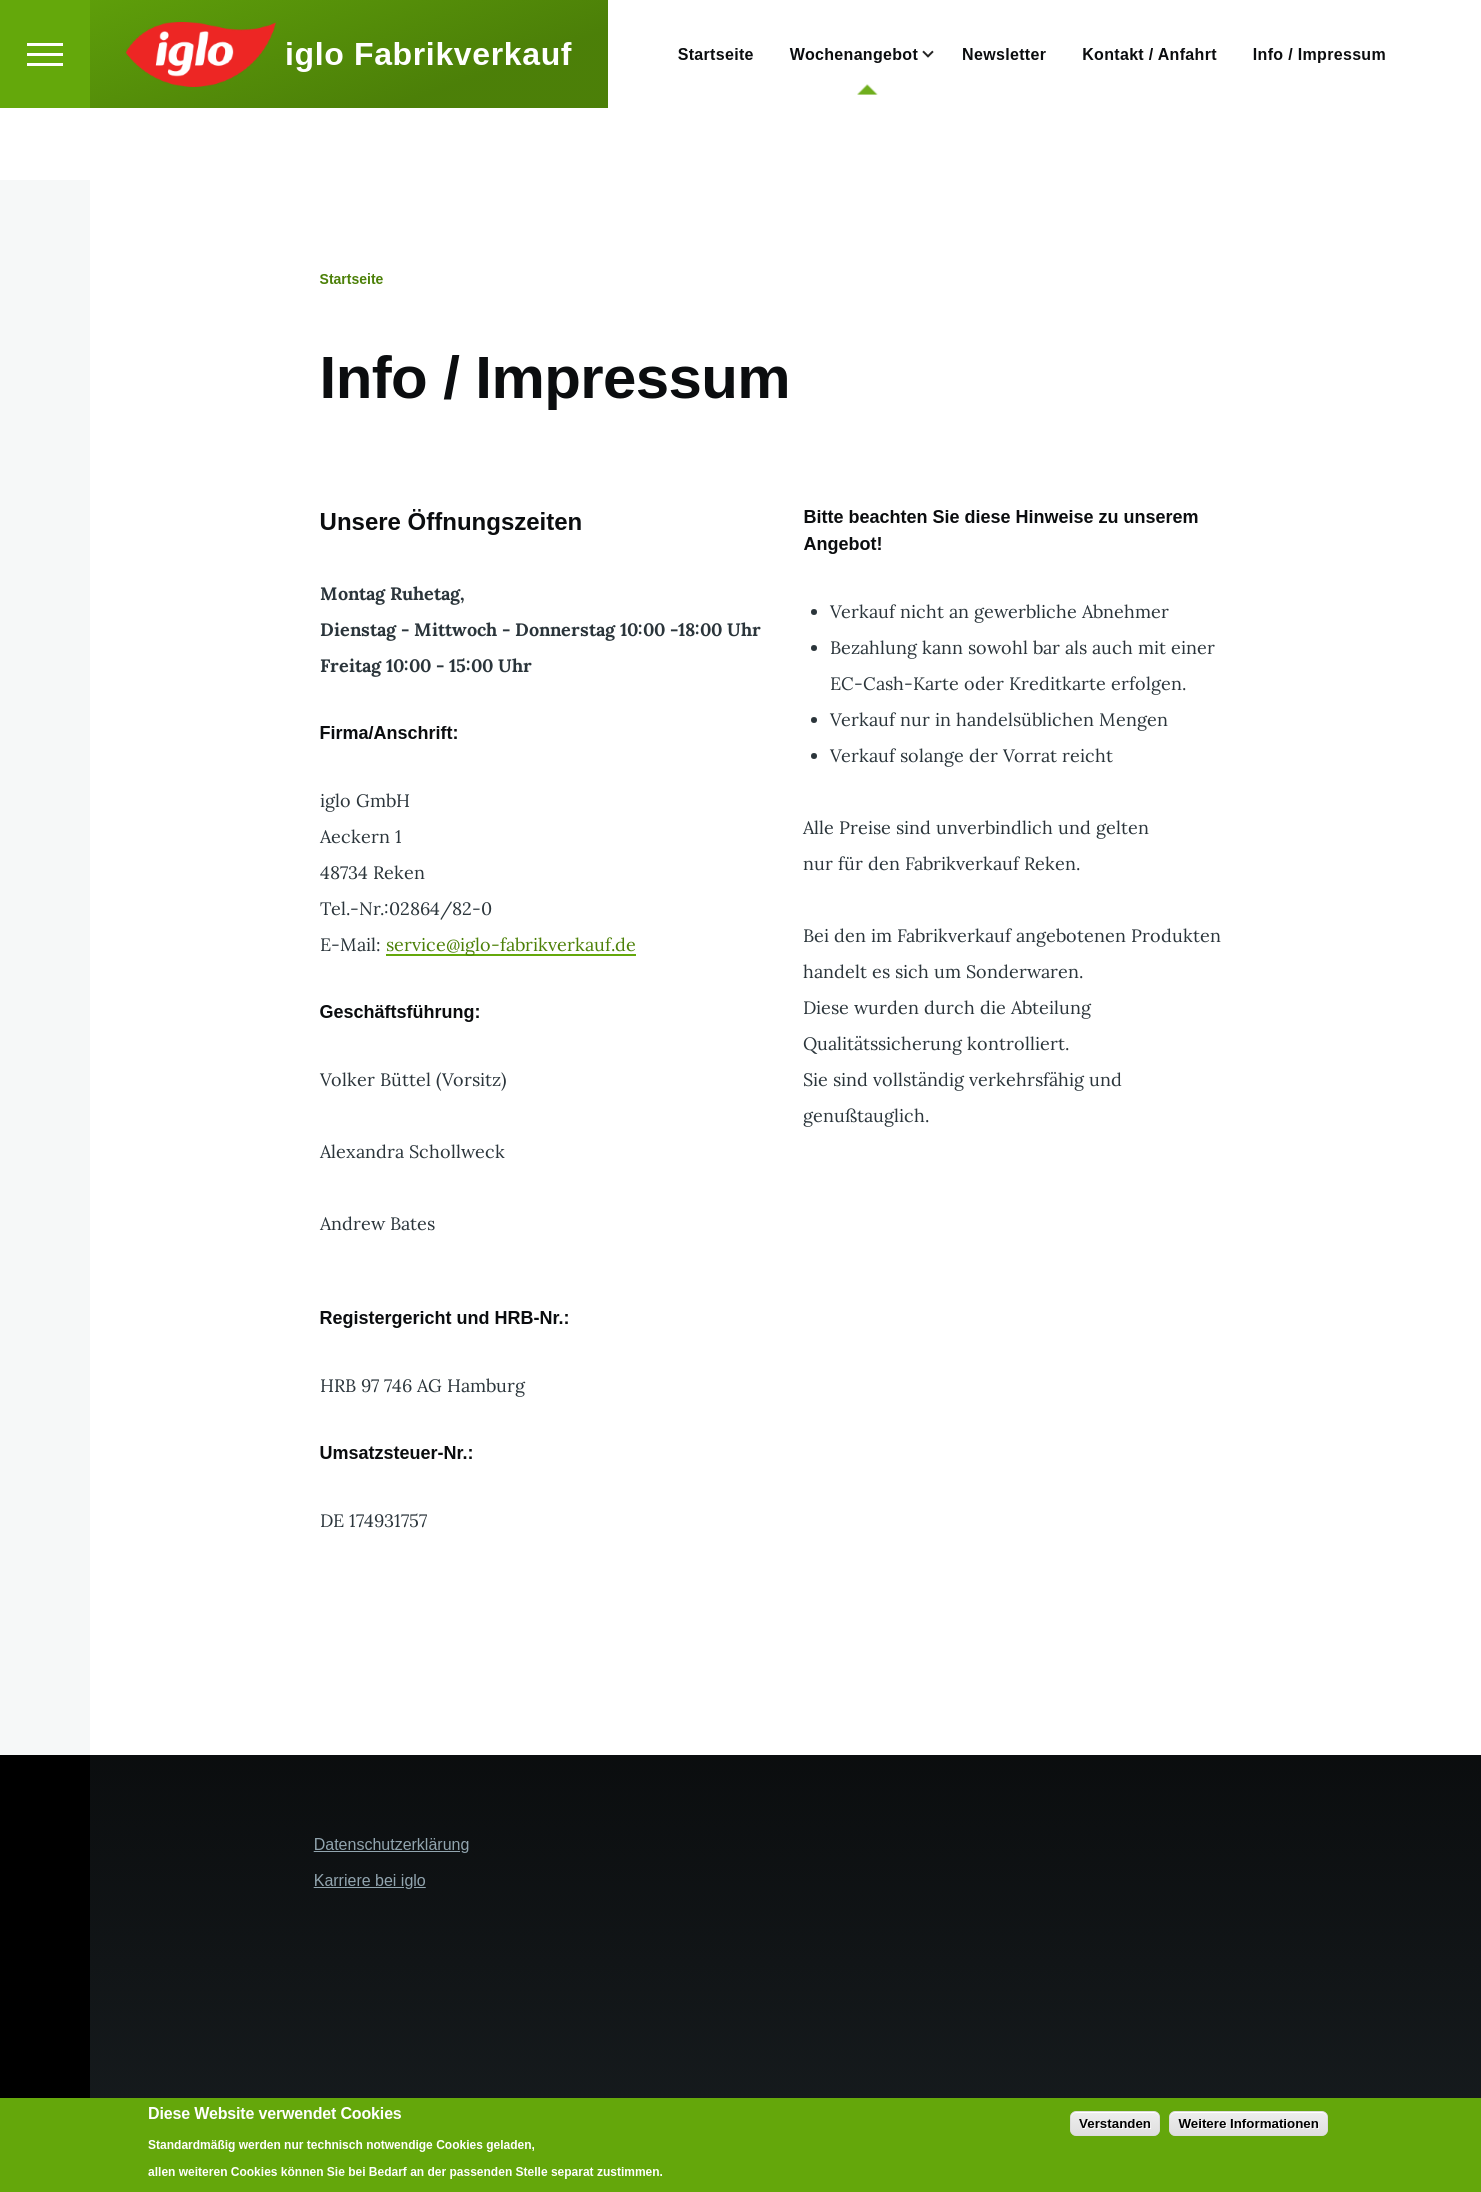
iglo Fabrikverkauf (428, 126)
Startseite (352, 280)
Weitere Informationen (1248, 2123)
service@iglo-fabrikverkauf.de (511, 945)
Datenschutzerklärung (392, 1845)
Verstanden (1115, 2123)
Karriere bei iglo (370, 1881)
